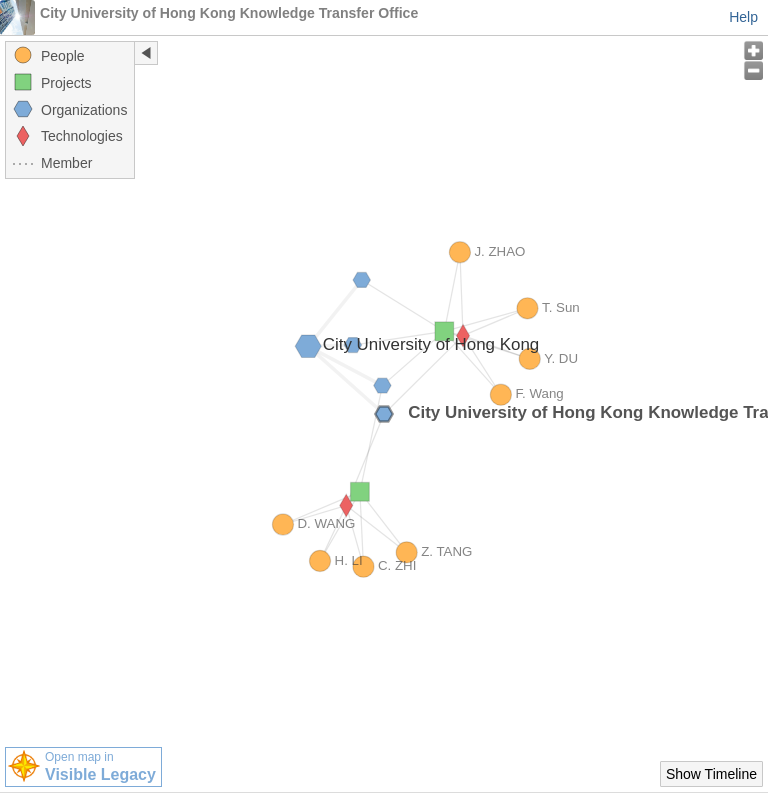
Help (743, 17)
